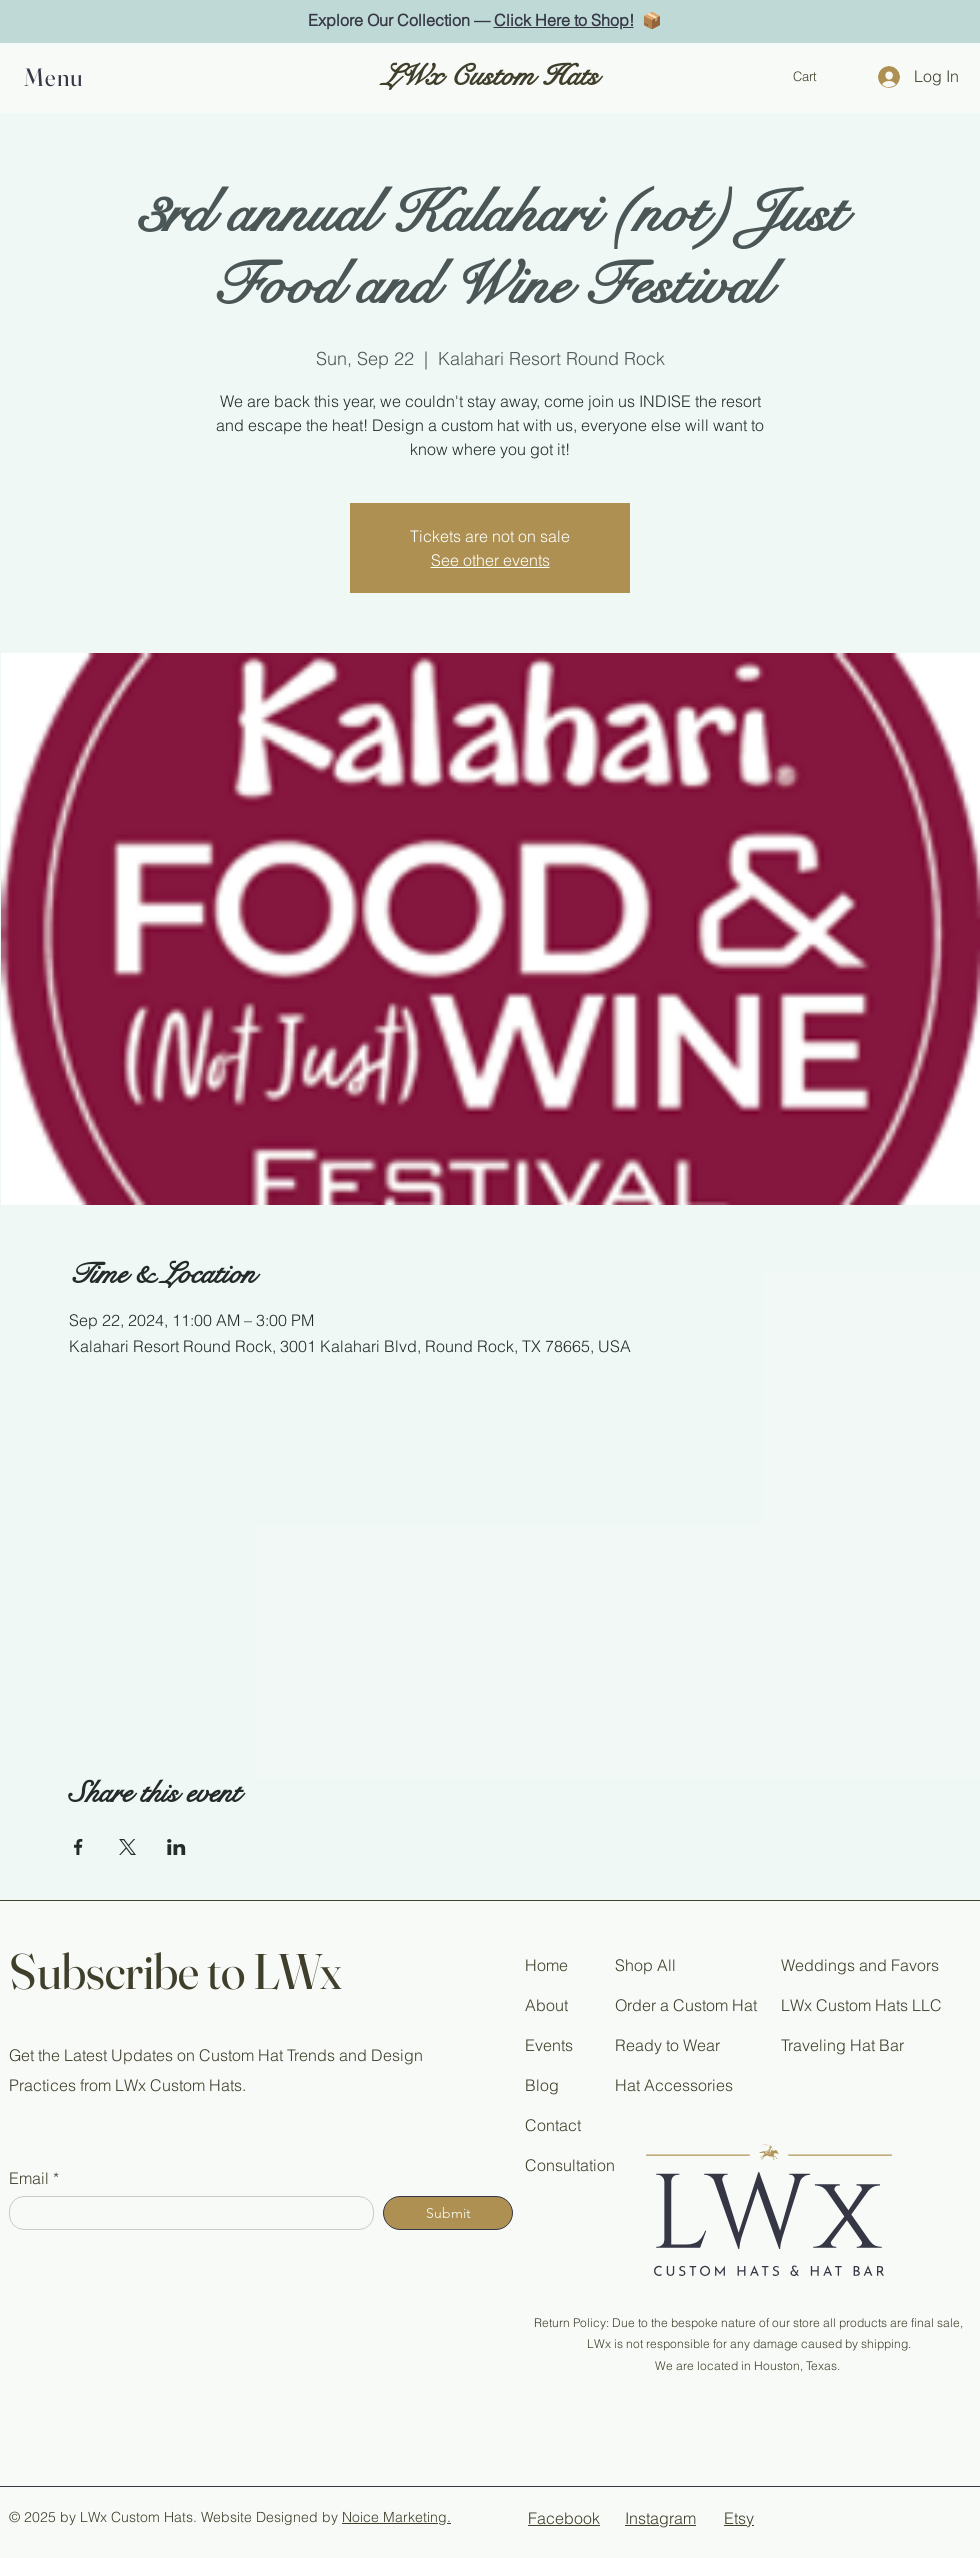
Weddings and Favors (860, 1965)
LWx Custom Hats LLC (861, 2005)
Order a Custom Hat (686, 2005)
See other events (490, 560)
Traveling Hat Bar (842, 2045)
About (546, 2005)
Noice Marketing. (396, 2517)
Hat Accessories (674, 2085)
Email (29, 2178)
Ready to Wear (667, 2045)
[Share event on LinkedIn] (176, 1847)
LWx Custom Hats (490, 76)
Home (546, 1965)
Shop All (645, 1965)
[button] (60, 77)
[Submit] (448, 2213)
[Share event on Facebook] (78, 1847)
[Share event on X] (127, 1847)
